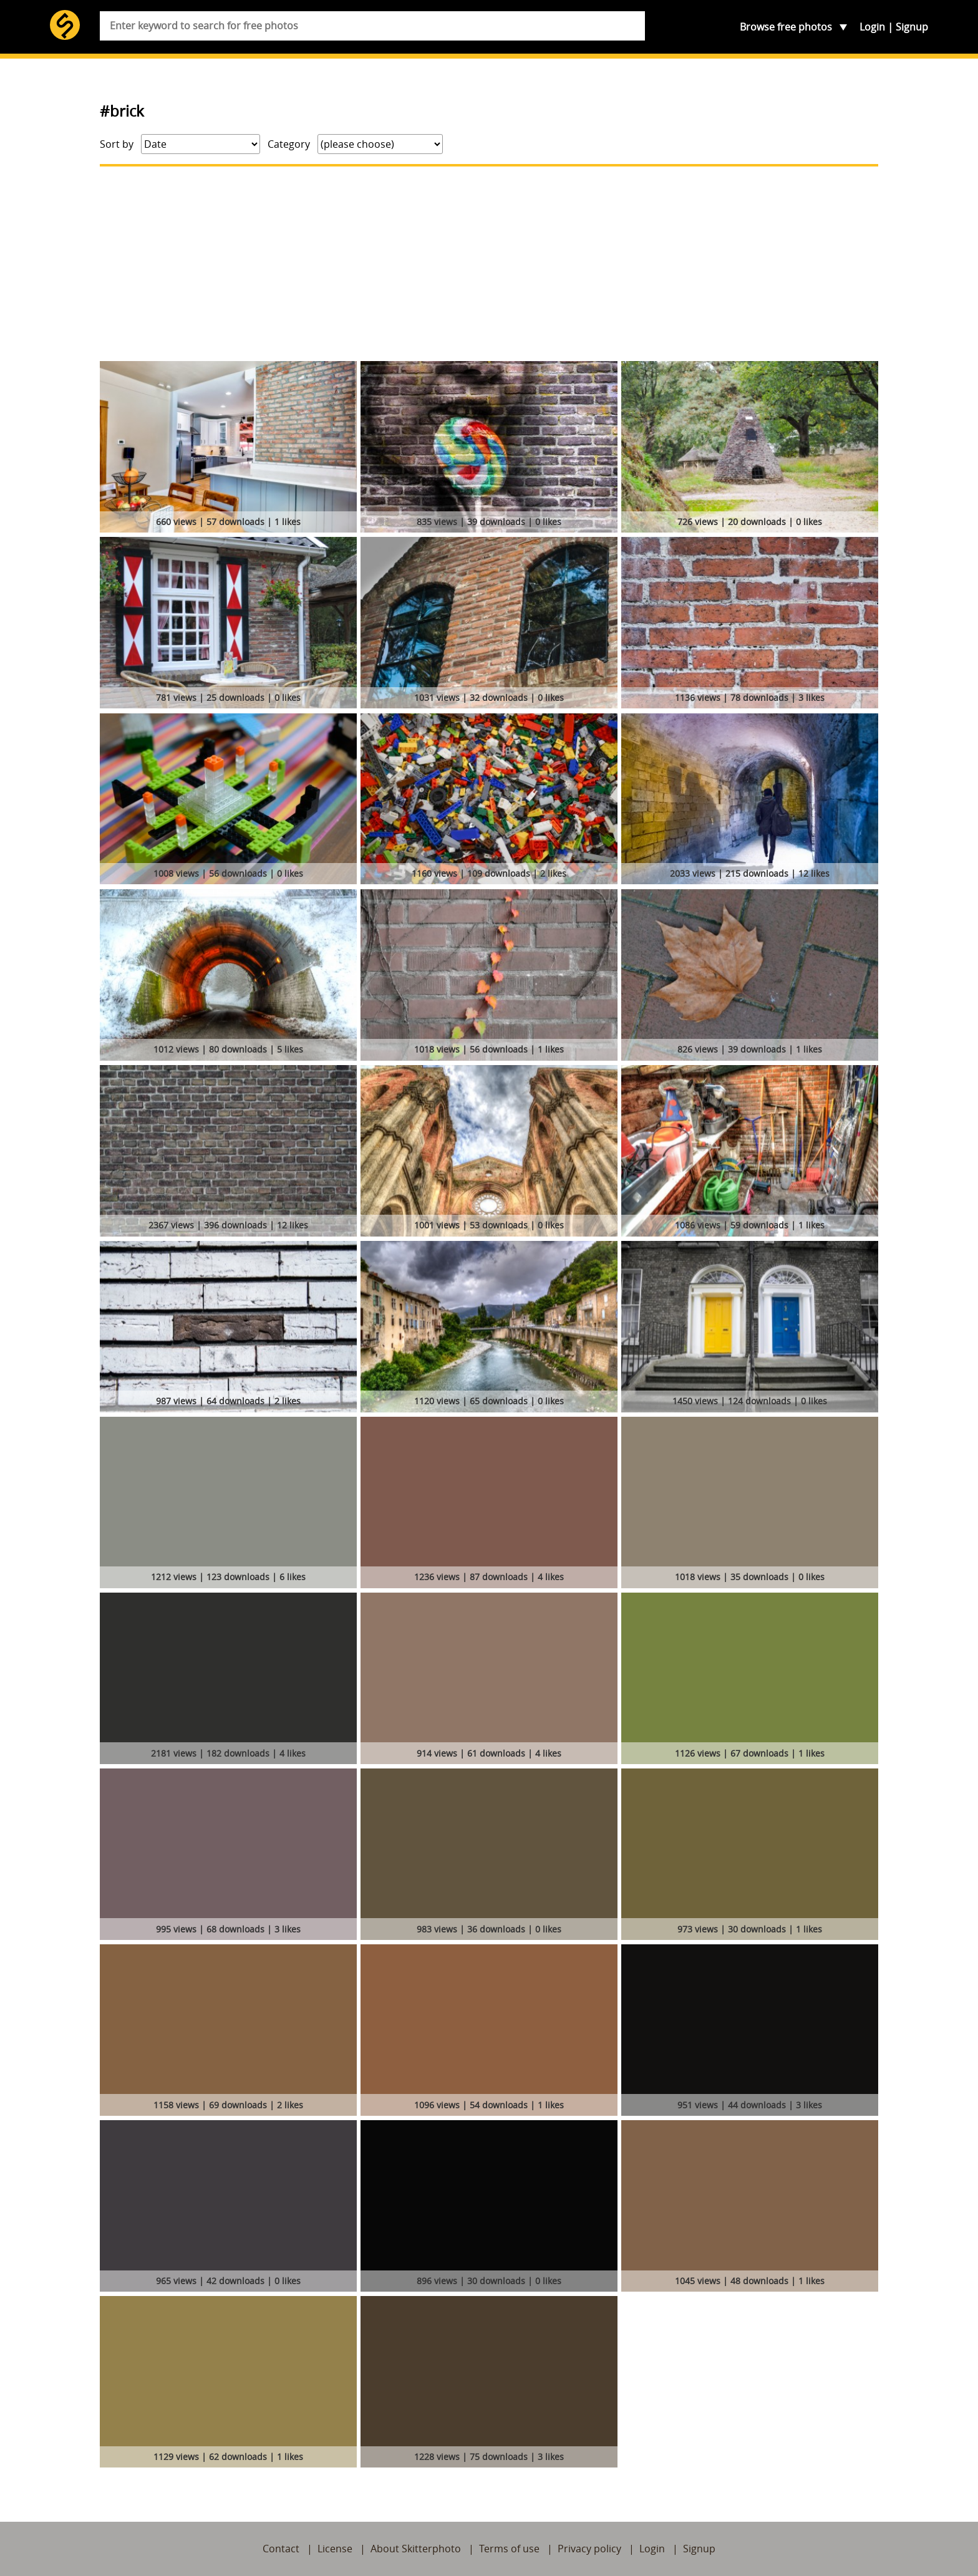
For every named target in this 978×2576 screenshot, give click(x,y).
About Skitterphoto (415, 2548)
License (334, 2548)
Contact (281, 2548)
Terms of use (509, 2548)
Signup (912, 27)
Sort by (116, 144)
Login (872, 27)
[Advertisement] (489, 263)
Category (289, 144)
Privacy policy (589, 2548)
